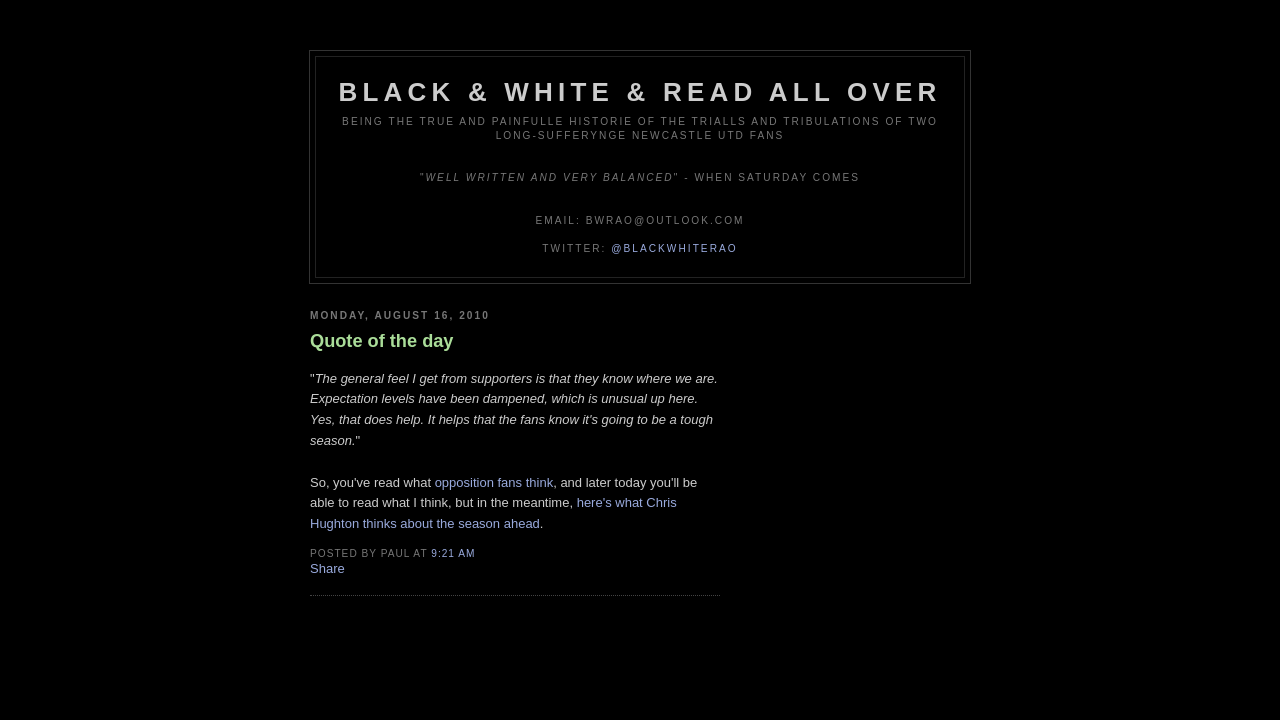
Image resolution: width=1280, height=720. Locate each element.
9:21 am (453, 553)
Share (327, 568)
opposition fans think (494, 482)
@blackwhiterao (674, 248)
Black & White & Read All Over (640, 92)
